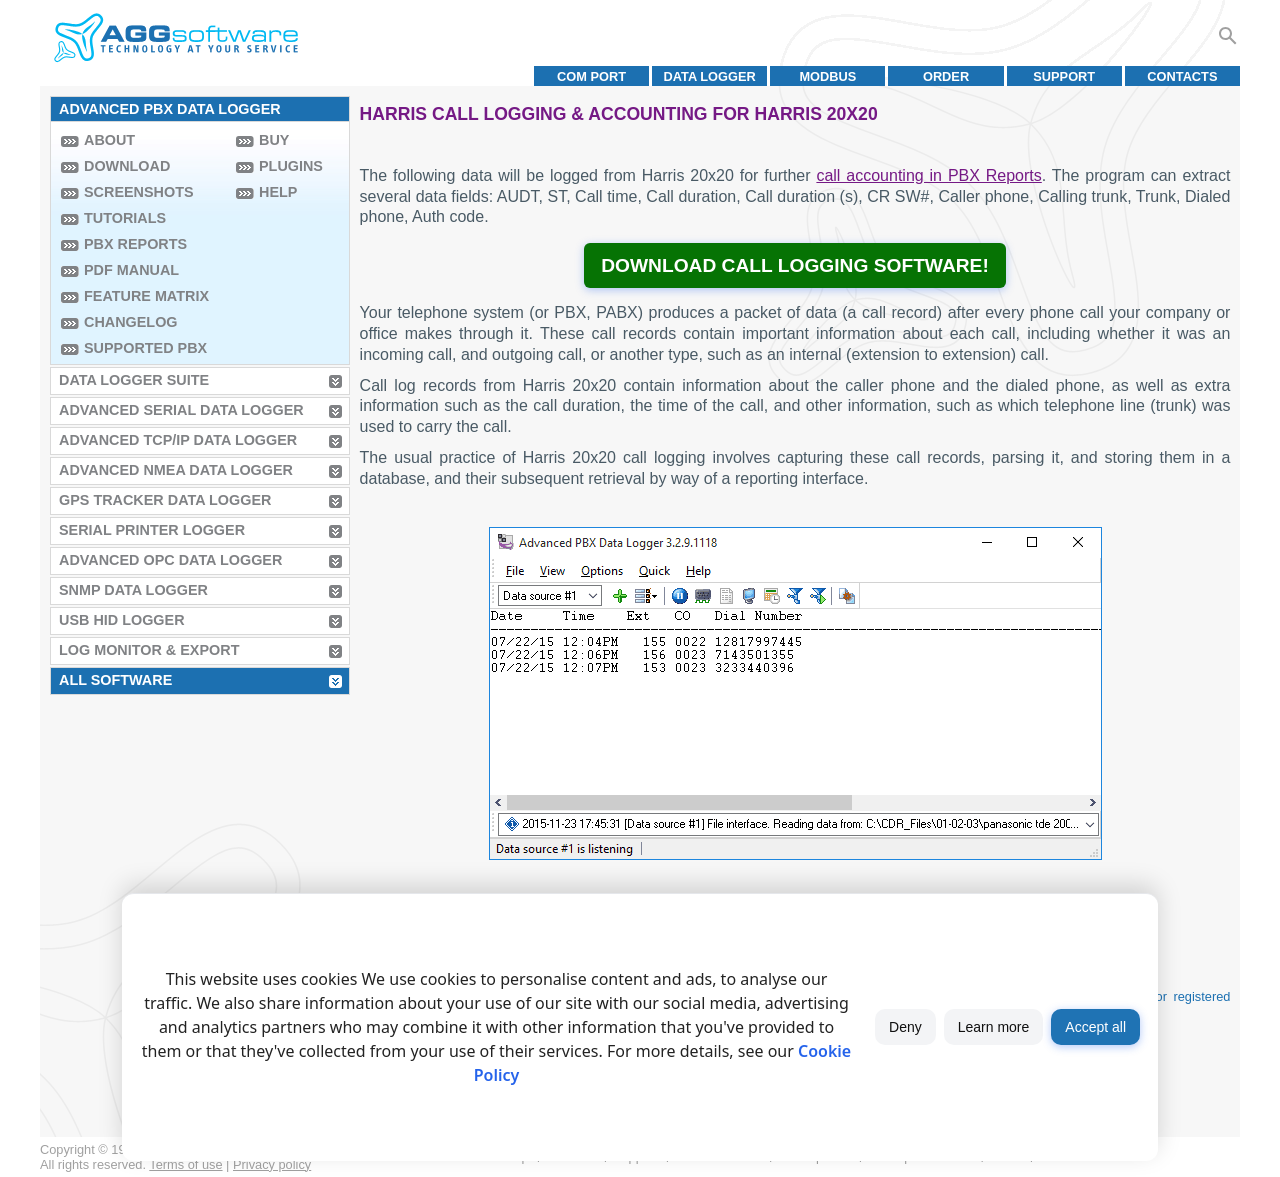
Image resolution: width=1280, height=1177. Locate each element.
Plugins (291, 166)
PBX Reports (135, 244)
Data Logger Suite (134, 380)
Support (1064, 76)
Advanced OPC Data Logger (170, 560)
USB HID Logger (122, 620)
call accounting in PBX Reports (928, 175)
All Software (115, 680)
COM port (591, 76)
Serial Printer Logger (152, 530)
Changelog (131, 322)
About (109, 140)
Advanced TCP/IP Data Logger (178, 440)
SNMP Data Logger (133, 590)
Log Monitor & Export (149, 650)
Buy (274, 140)
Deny (905, 1027)
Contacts (1182, 76)
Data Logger (710, 76)
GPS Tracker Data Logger (165, 500)
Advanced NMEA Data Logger (176, 470)
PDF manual (131, 270)
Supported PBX (145, 348)
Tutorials (125, 218)
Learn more (994, 1027)
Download (127, 166)
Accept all (1095, 1027)
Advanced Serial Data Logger (181, 410)
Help (278, 192)
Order (946, 76)
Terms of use (185, 1164)
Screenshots (139, 192)
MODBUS (827, 76)
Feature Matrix (146, 296)
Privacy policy (272, 1164)
